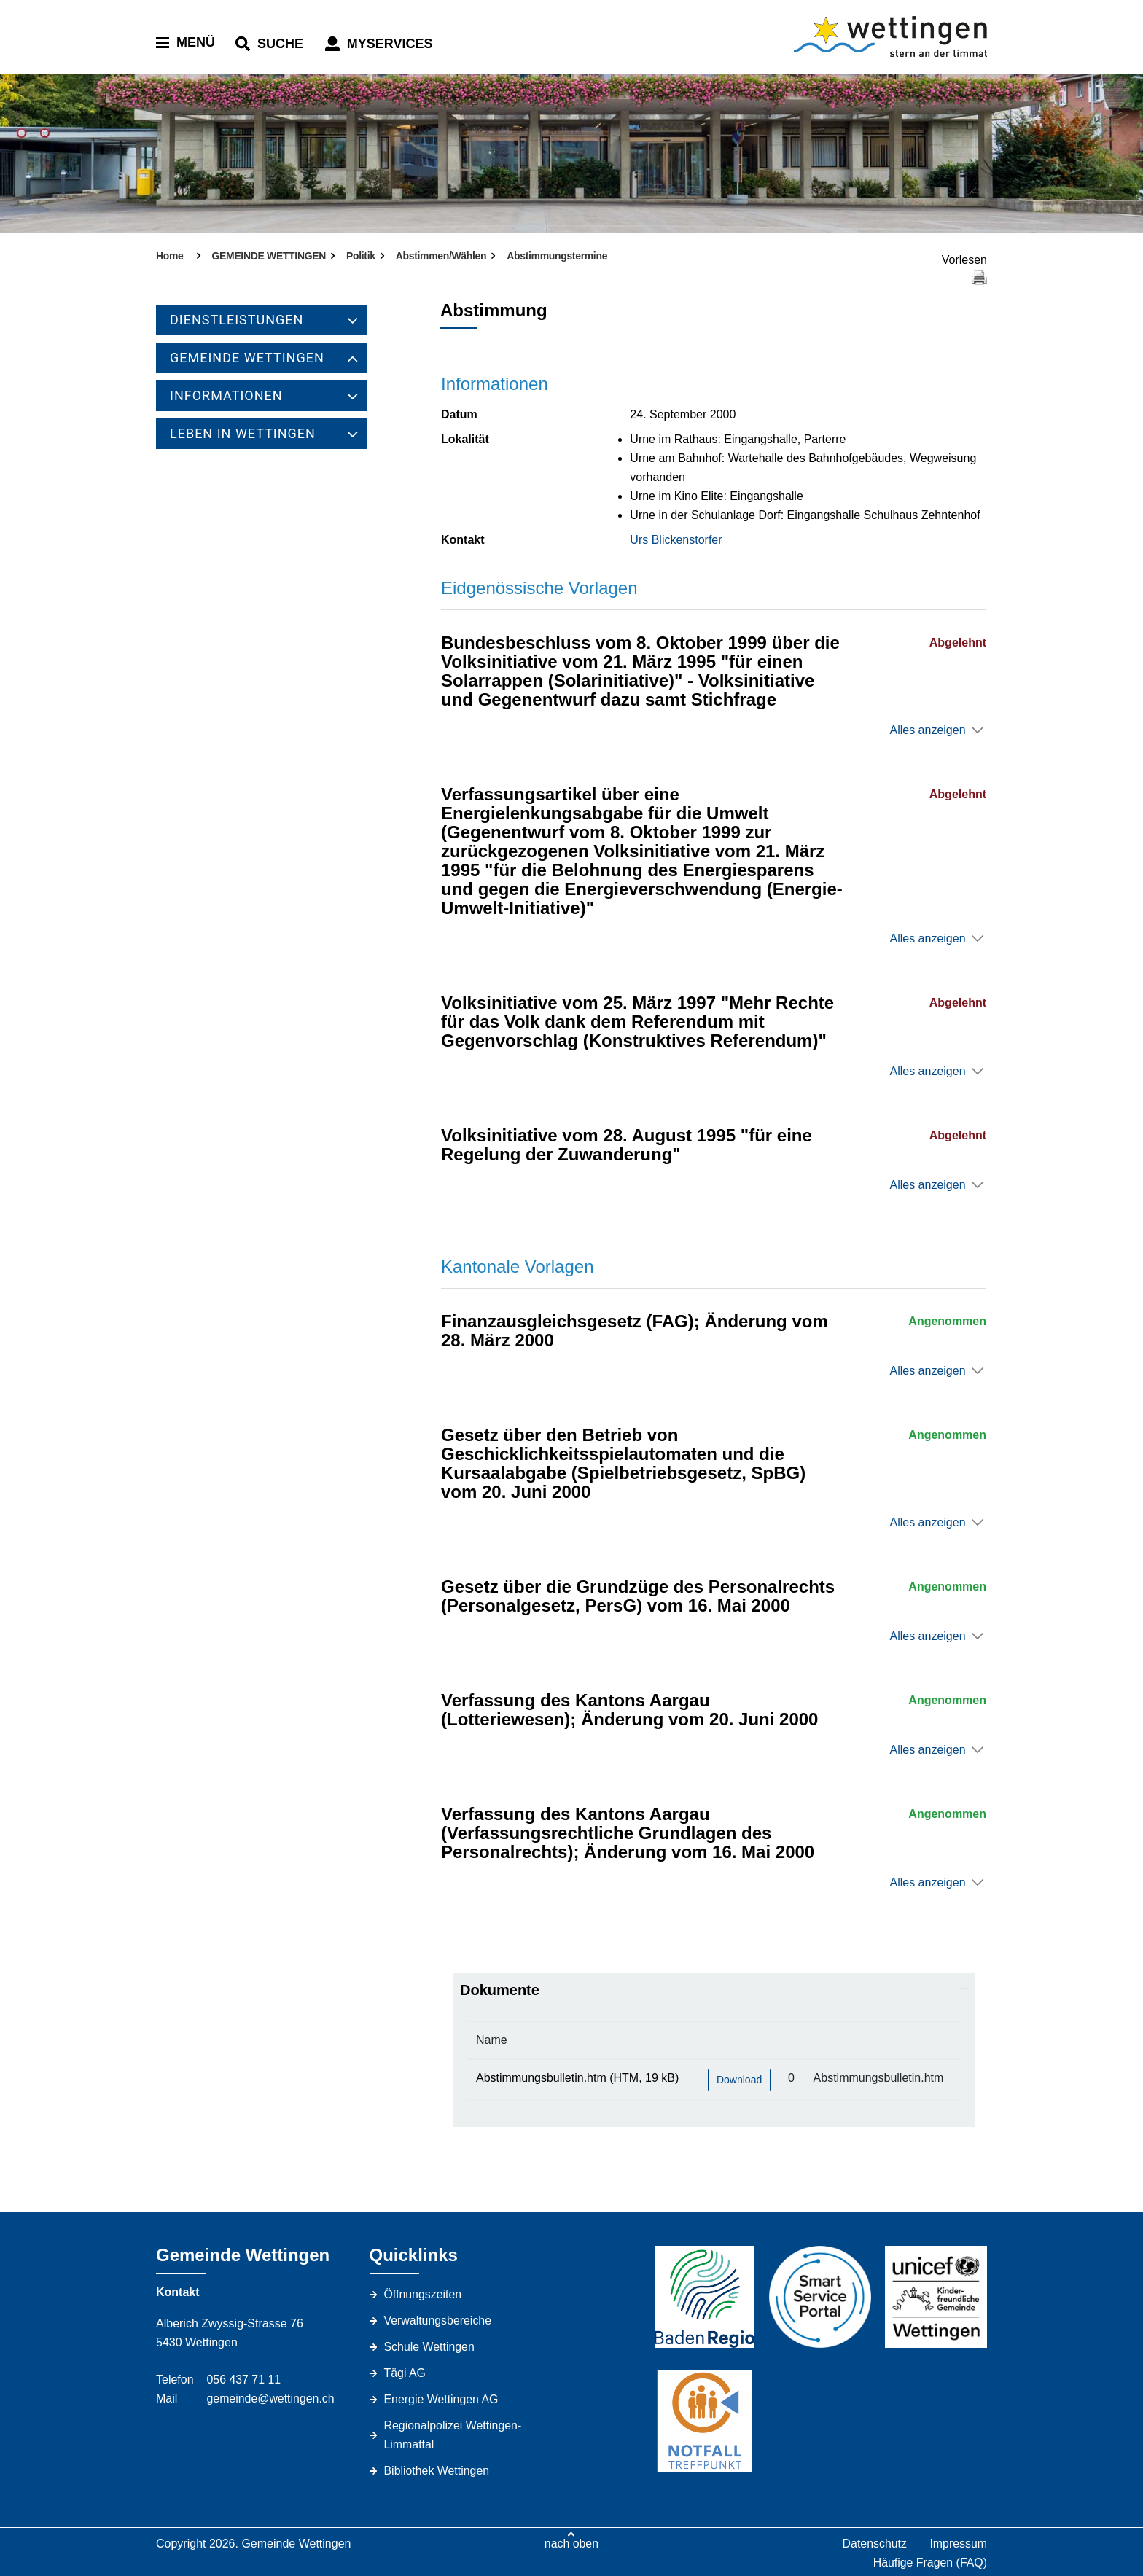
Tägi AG (405, 2373)
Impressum (958, 2543)
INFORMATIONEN (226, 395)
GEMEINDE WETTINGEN (247, 357)
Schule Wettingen (429, 2347)
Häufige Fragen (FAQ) (930, 2562)
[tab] (714, 1990)
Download (739, 2079)
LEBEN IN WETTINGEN (243, 433)
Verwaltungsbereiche (438, 2320)
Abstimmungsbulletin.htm (541, 2078)
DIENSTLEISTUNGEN (236, 319)
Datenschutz (873, 2543)
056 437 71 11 (243, 2379)
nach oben (572, 2543)
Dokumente (499, 1990)
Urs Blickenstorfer (676, 540)
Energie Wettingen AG (441, 2399)
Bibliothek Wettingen (437, 2470)
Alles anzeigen (927, 730)
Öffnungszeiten (423, 2294)
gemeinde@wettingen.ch (270, 2398)
